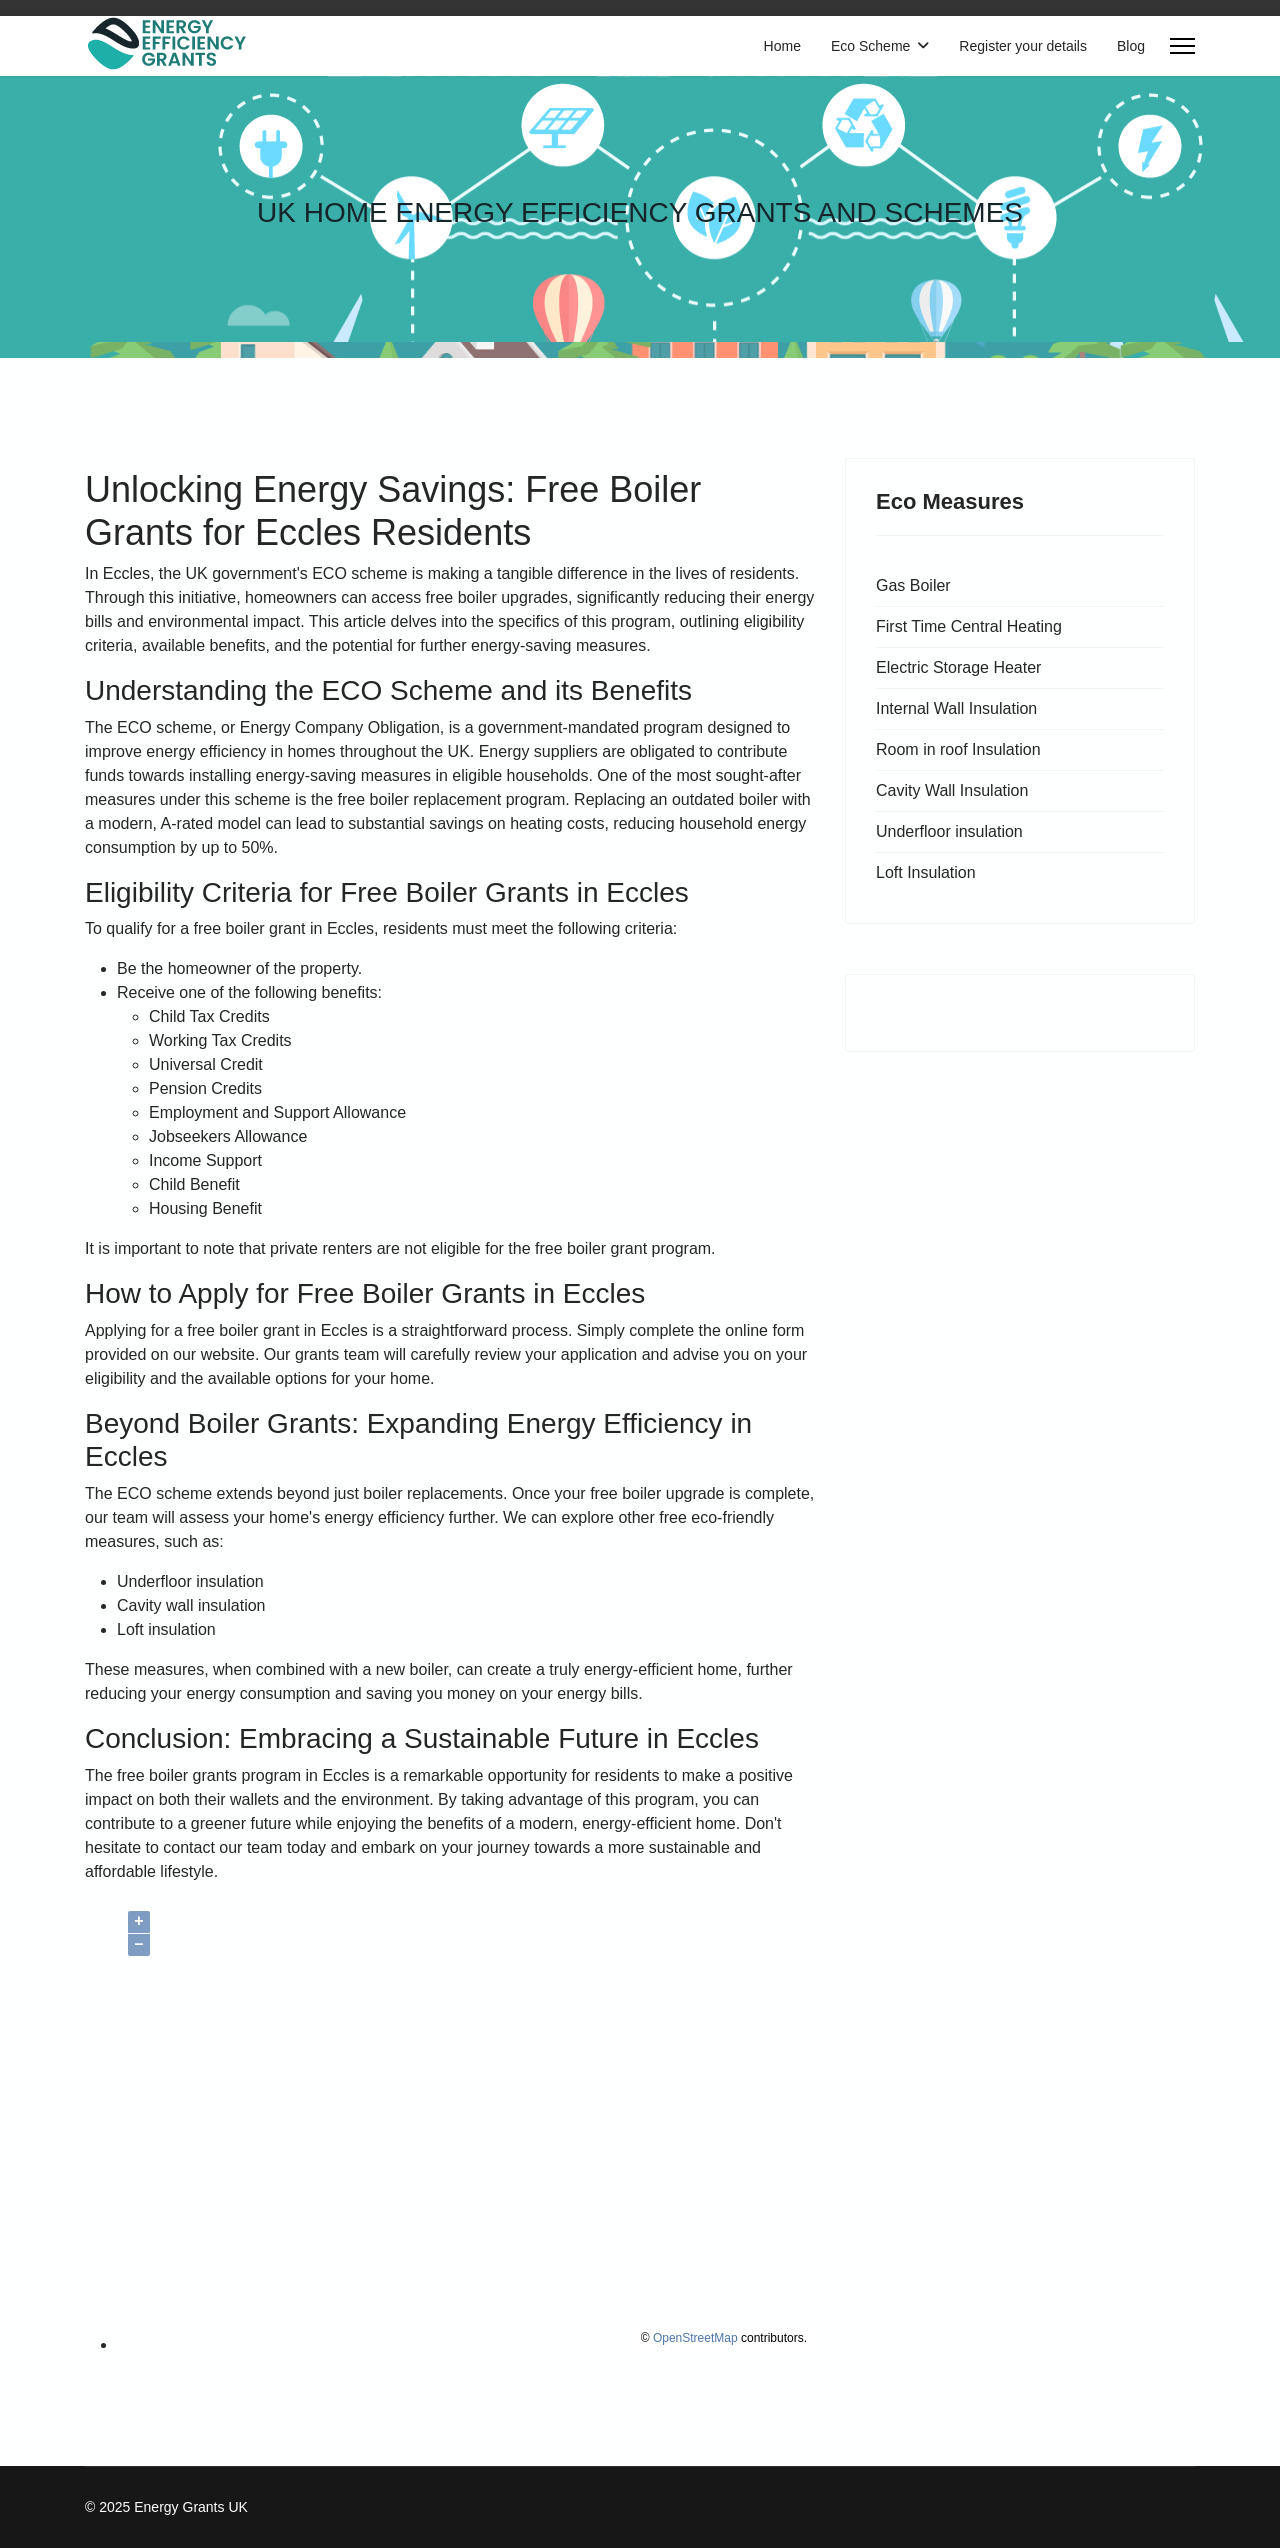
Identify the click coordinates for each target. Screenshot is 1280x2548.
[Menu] (1182, 46)
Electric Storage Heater (958, 667)
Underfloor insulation (949, 831)
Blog (1131, 46)
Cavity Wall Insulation (952, 790)
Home (782, 46)
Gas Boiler (913, 585)
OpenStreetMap (695, 2338)
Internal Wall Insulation (956, 708)
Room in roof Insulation (958, 749)
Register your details (1023, 46)
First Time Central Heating (969, 626)
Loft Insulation (926, 872)
